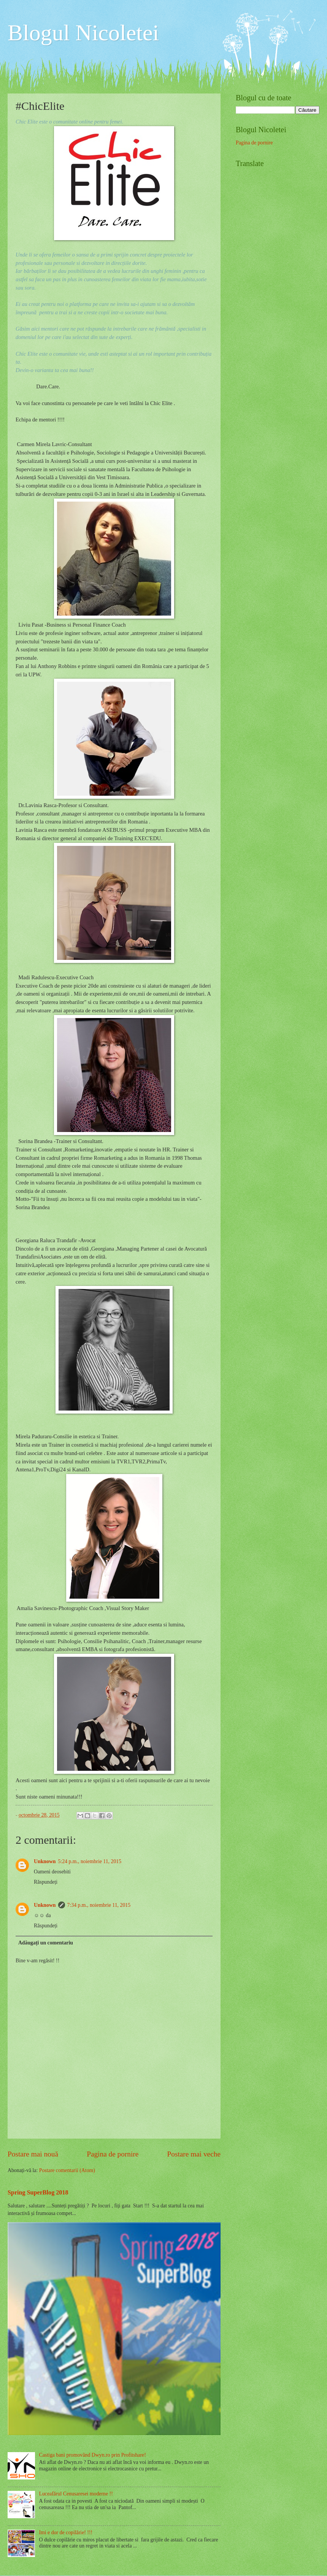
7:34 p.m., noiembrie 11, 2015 (99, 1905)
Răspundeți (45, 1882)
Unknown (45, 1861)
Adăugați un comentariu (45, 1943)
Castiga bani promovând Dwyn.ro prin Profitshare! (92, 2455)
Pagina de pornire (112, 2154)
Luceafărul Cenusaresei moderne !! (76, 2494)
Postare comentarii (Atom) (67, 2170)
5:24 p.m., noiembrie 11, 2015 (90, 1861)
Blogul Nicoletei (83, 32)
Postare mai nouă (33, 2154)
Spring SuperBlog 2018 (38, 2192)
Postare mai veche (194, 2154)
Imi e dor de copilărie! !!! (66, 2532)
